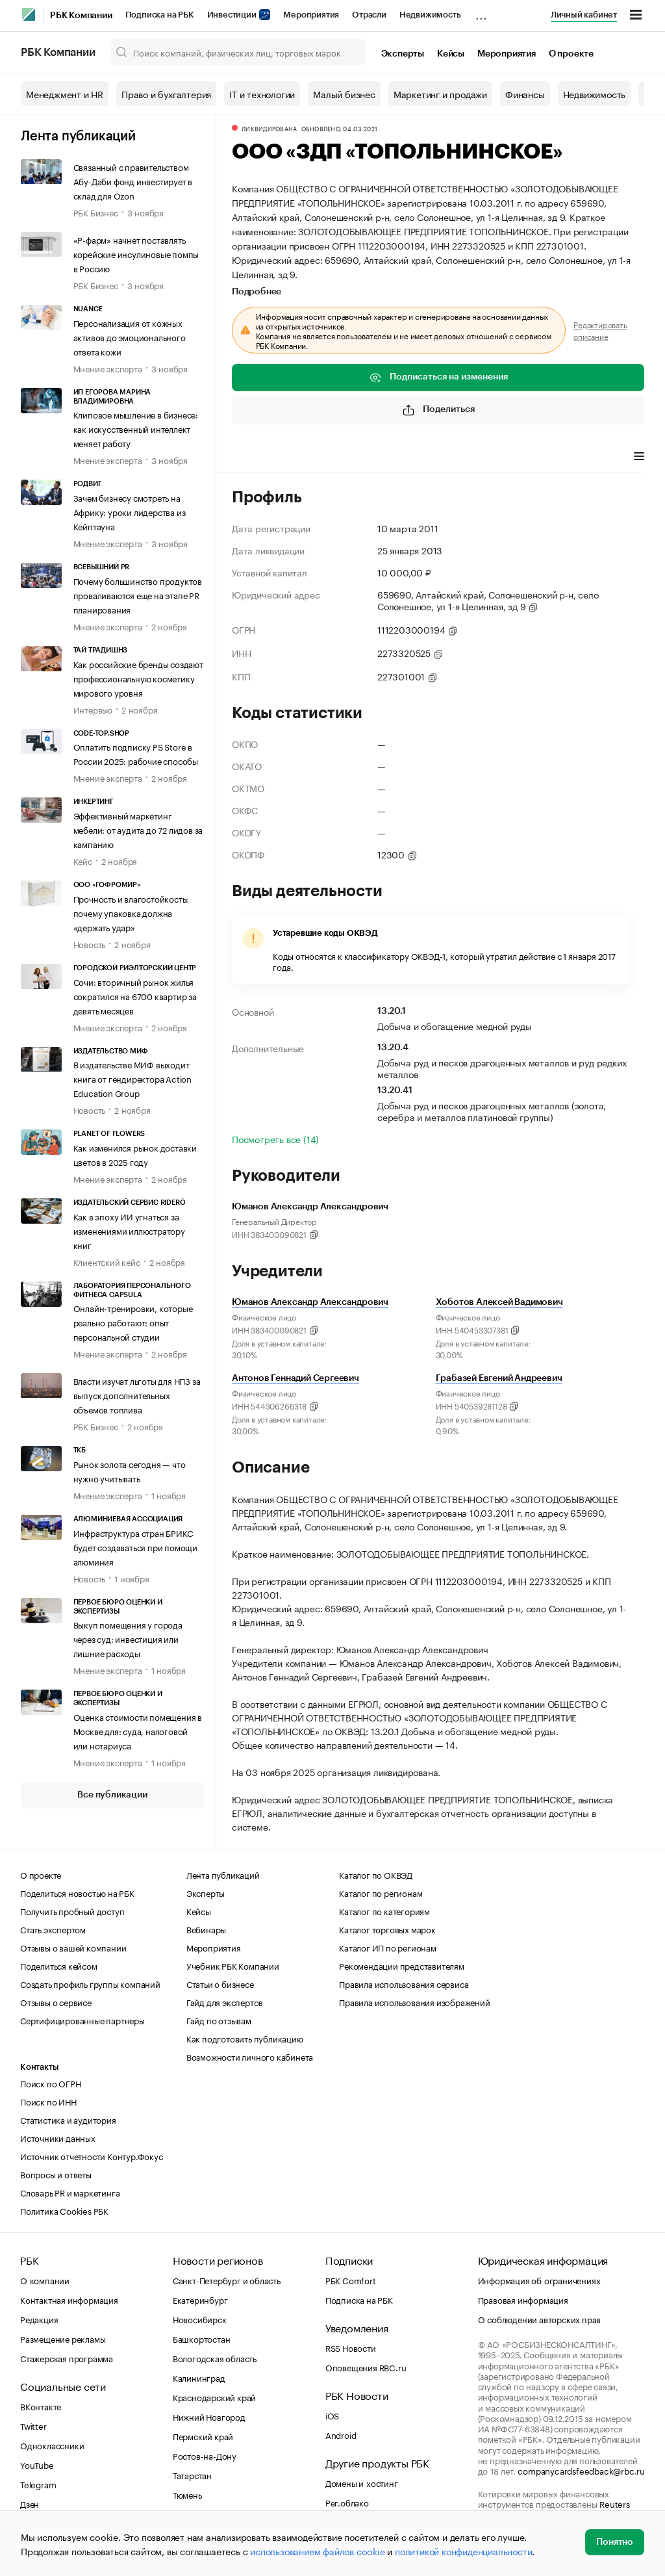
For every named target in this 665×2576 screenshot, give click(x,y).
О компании (44, 2279)
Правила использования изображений (414, 2001)
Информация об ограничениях (539, 2279)
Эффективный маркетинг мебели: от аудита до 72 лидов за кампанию (138, 829)
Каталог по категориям (384, 1910)
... (481, 12)
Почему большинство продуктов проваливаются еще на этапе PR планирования (137, 594)
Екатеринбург (200, 2299)
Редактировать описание (600, 330)
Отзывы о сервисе (56, 2001)
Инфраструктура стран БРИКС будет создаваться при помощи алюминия (135, 1546)
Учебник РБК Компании (232, 1965)
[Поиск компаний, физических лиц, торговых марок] (238, 52)
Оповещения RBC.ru (366, 2366)
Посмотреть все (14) (275, 1138)
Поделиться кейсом (58, 1965)
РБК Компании (81, 15)
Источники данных (57, 2137)
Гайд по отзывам (218, 2019)
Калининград (199, 2377)
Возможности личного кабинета (249, 2056)
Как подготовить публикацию (244, 2037)
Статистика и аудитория (68, 2119)
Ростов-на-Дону (204, 2455)
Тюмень (187, 2494)
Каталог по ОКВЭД (375, 1874)
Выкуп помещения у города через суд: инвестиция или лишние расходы (127, 1638)
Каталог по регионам (380, 1892)
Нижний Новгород (209, 2416)
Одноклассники (52, 2444)
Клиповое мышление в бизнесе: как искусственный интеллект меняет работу (135, 428)
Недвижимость (430, 14)
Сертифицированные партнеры (82, 2019)
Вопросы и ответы (56, 2173)
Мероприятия (311, 14)
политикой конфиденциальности (463, 2551)
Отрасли (369, 14)
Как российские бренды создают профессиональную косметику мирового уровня (138, 678)
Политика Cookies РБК (64, 2210)
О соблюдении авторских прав (539, 2318)
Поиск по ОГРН (50, 2082)
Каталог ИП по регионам (387, 1946)
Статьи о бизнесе (220, 1983)
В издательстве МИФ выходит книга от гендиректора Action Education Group (132, 1078)
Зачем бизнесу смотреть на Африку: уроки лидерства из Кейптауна (129, 511)
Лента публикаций (78, 136)
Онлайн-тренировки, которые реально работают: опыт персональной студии (133, 1322)
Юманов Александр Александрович (310, 1302)
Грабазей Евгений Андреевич (499, 1378)
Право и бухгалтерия (166, 93)
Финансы (525, 93)
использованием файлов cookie (317, 2551)
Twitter (33, 2425)
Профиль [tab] (251, 457)
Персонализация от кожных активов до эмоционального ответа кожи (129, 336)
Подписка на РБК (159, 14)
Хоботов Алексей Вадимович (499, 1302)
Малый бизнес (344, 93)
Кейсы (450, 53)
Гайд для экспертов (224, 2001)
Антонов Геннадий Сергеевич (295, 1378)
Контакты (39, 2067)
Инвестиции (239, 14)
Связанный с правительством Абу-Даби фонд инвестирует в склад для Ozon (133, 180)
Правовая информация (523, 2299)
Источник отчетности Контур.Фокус (91, 2155)
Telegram (38, 2483)
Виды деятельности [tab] (327, 457)
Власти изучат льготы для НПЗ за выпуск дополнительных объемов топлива (137, 1394)
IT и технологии (262, 93)
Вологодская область (215, 2357)
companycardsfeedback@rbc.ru (581, 2470)
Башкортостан (202, 2338)
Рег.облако (347, 2501)
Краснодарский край (214, 2396)
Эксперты (402, 53)
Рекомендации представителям (401, 1965)
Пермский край (203, 2435)
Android (341, 2434)
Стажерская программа (66, 2357)
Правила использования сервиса (403, 1983)
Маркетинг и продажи (440, 93)
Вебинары (206, 1928)
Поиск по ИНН (48, 2100)
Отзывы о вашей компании (73, 1946)
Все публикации (112, 1794)
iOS (332, 2414)
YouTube (37, 2464)
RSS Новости (350, 2347)
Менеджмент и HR (64, 93)
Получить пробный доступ (72, 1910)
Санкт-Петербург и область (227, 2279)
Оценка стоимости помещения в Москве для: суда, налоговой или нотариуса (137, 1730)
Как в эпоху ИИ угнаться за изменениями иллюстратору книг (129, 1230)
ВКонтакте (40, 2405)
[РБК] (28, 14)
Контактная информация (69, 2299)
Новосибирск (200, 2318)
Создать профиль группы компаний (90, 1983)
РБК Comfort (350, 2279)
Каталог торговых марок (387, 1928)
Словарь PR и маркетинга (69, 2191)
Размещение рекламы (62, 2338)
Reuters (614, 2503)
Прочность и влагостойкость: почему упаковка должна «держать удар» (131, 912)
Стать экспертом (53, 1928)
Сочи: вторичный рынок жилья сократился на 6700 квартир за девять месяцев (135, 995)
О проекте (571, 53)
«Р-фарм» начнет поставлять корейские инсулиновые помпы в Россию (136, 253)
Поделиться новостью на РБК (77, 1892)
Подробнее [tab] (256, 291)
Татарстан (192, 2474)
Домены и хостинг (361, 2482)
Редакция (39, 2318)
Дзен (29, 2503)
